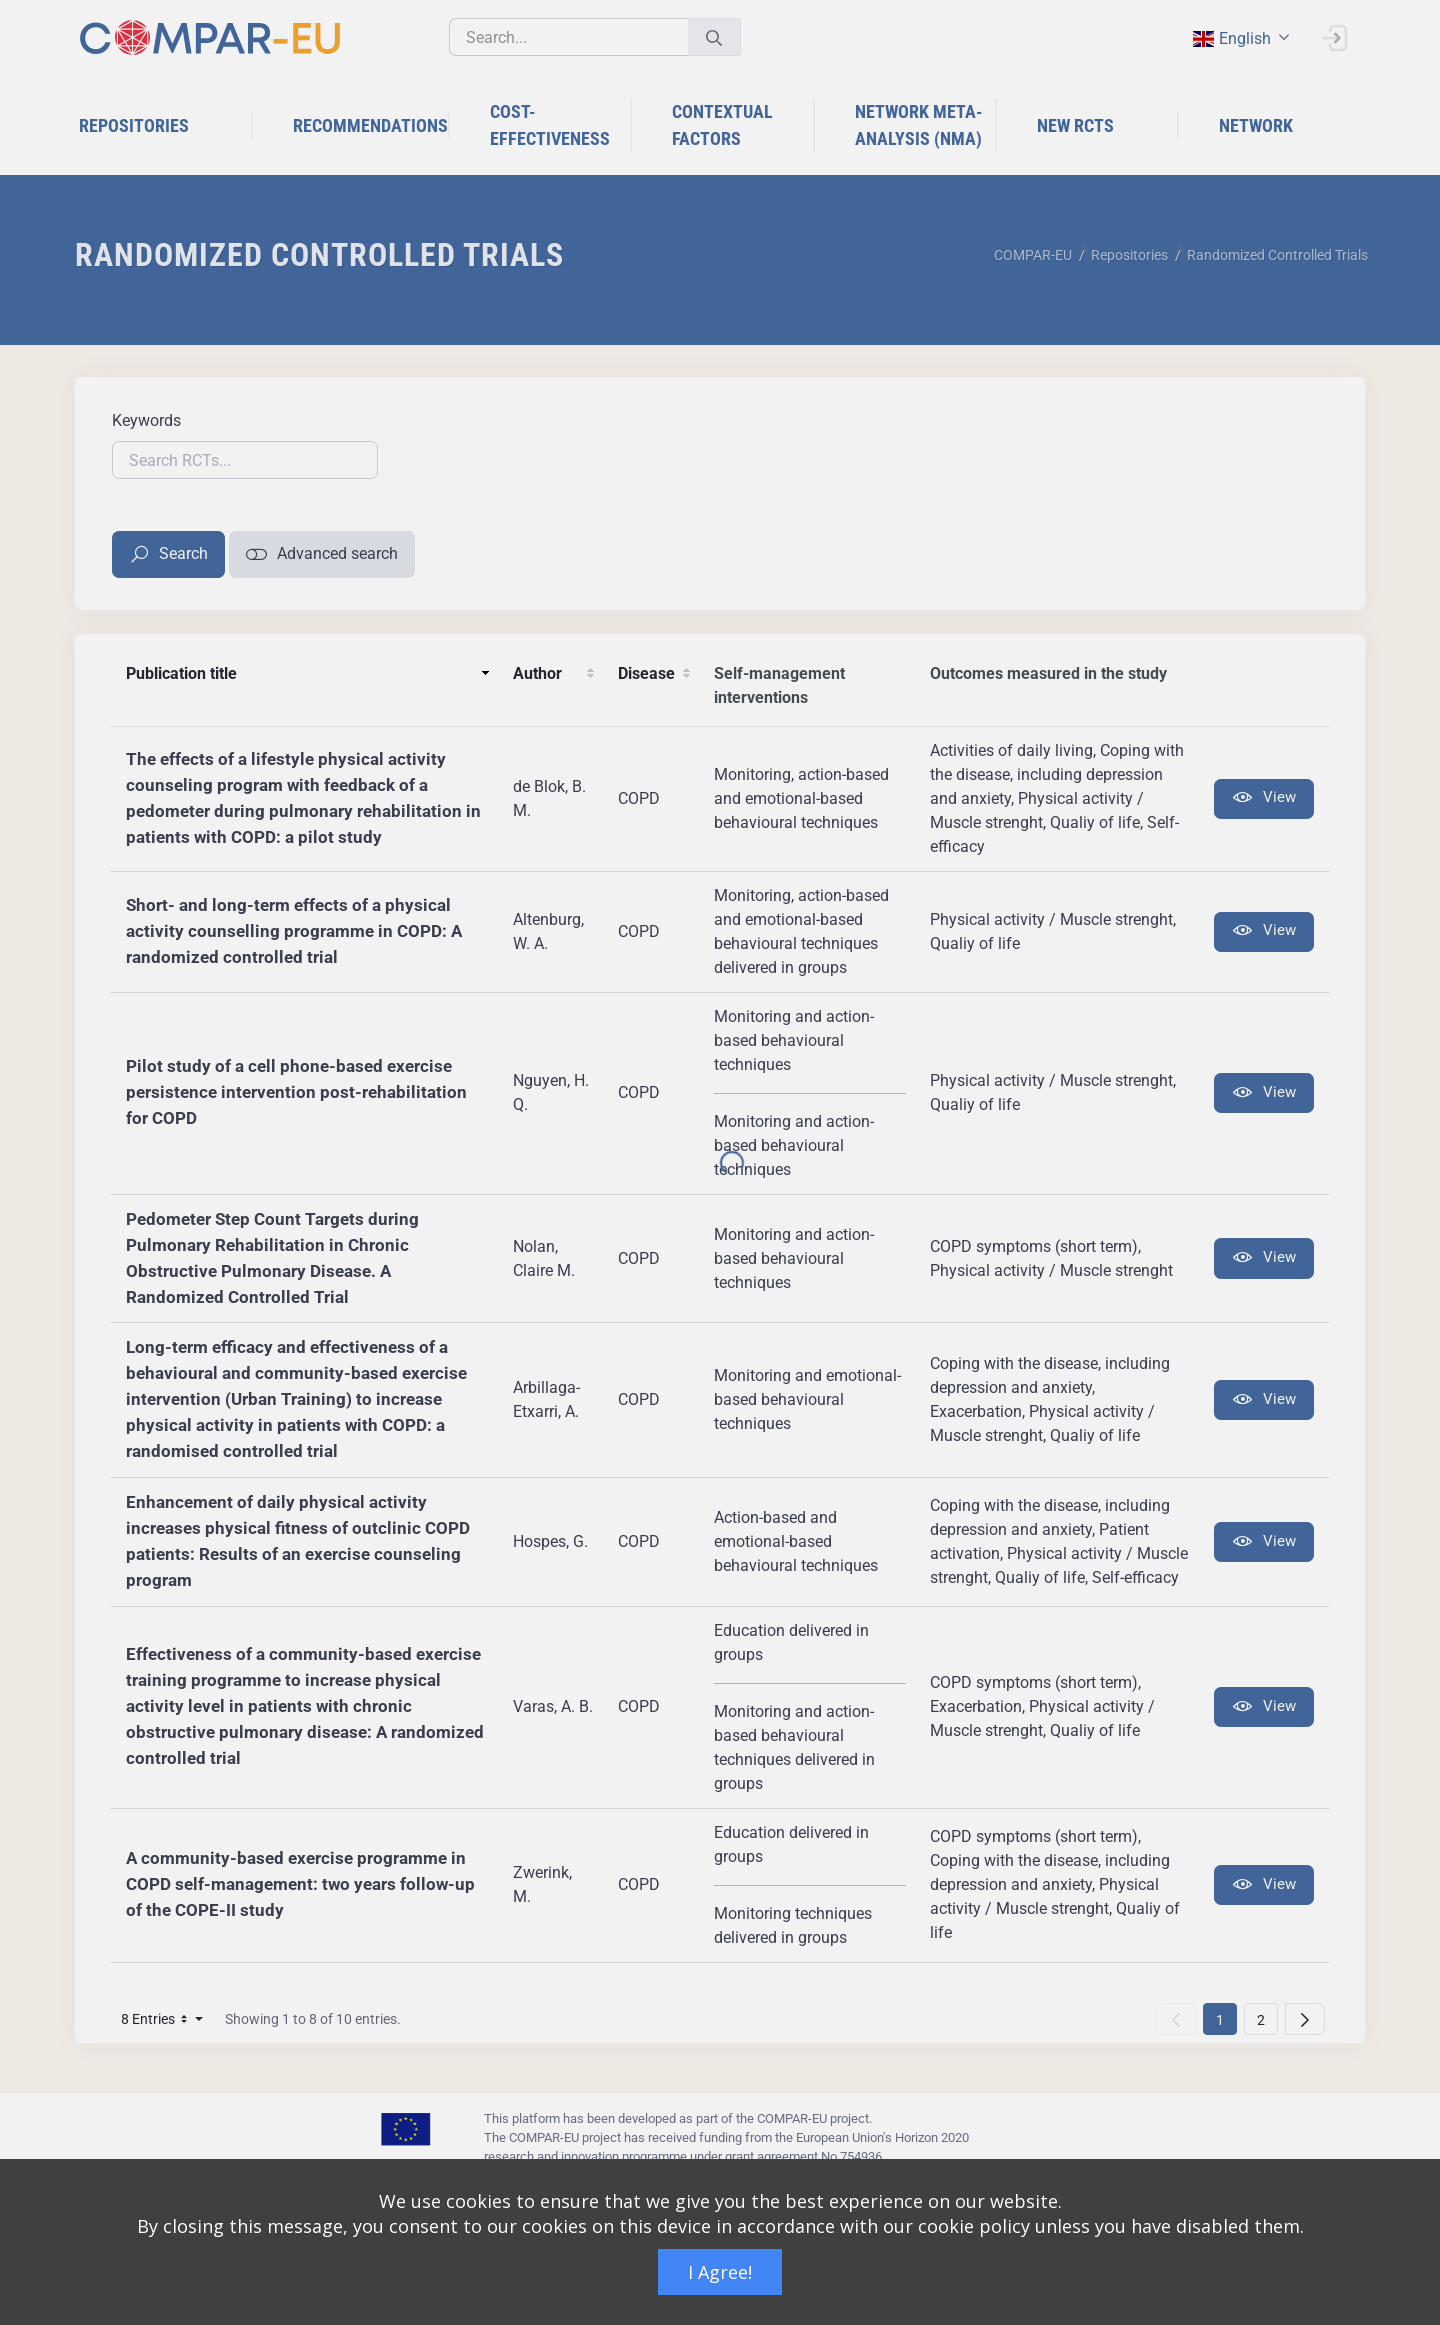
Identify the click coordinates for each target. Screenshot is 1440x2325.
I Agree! (720, 2272)
